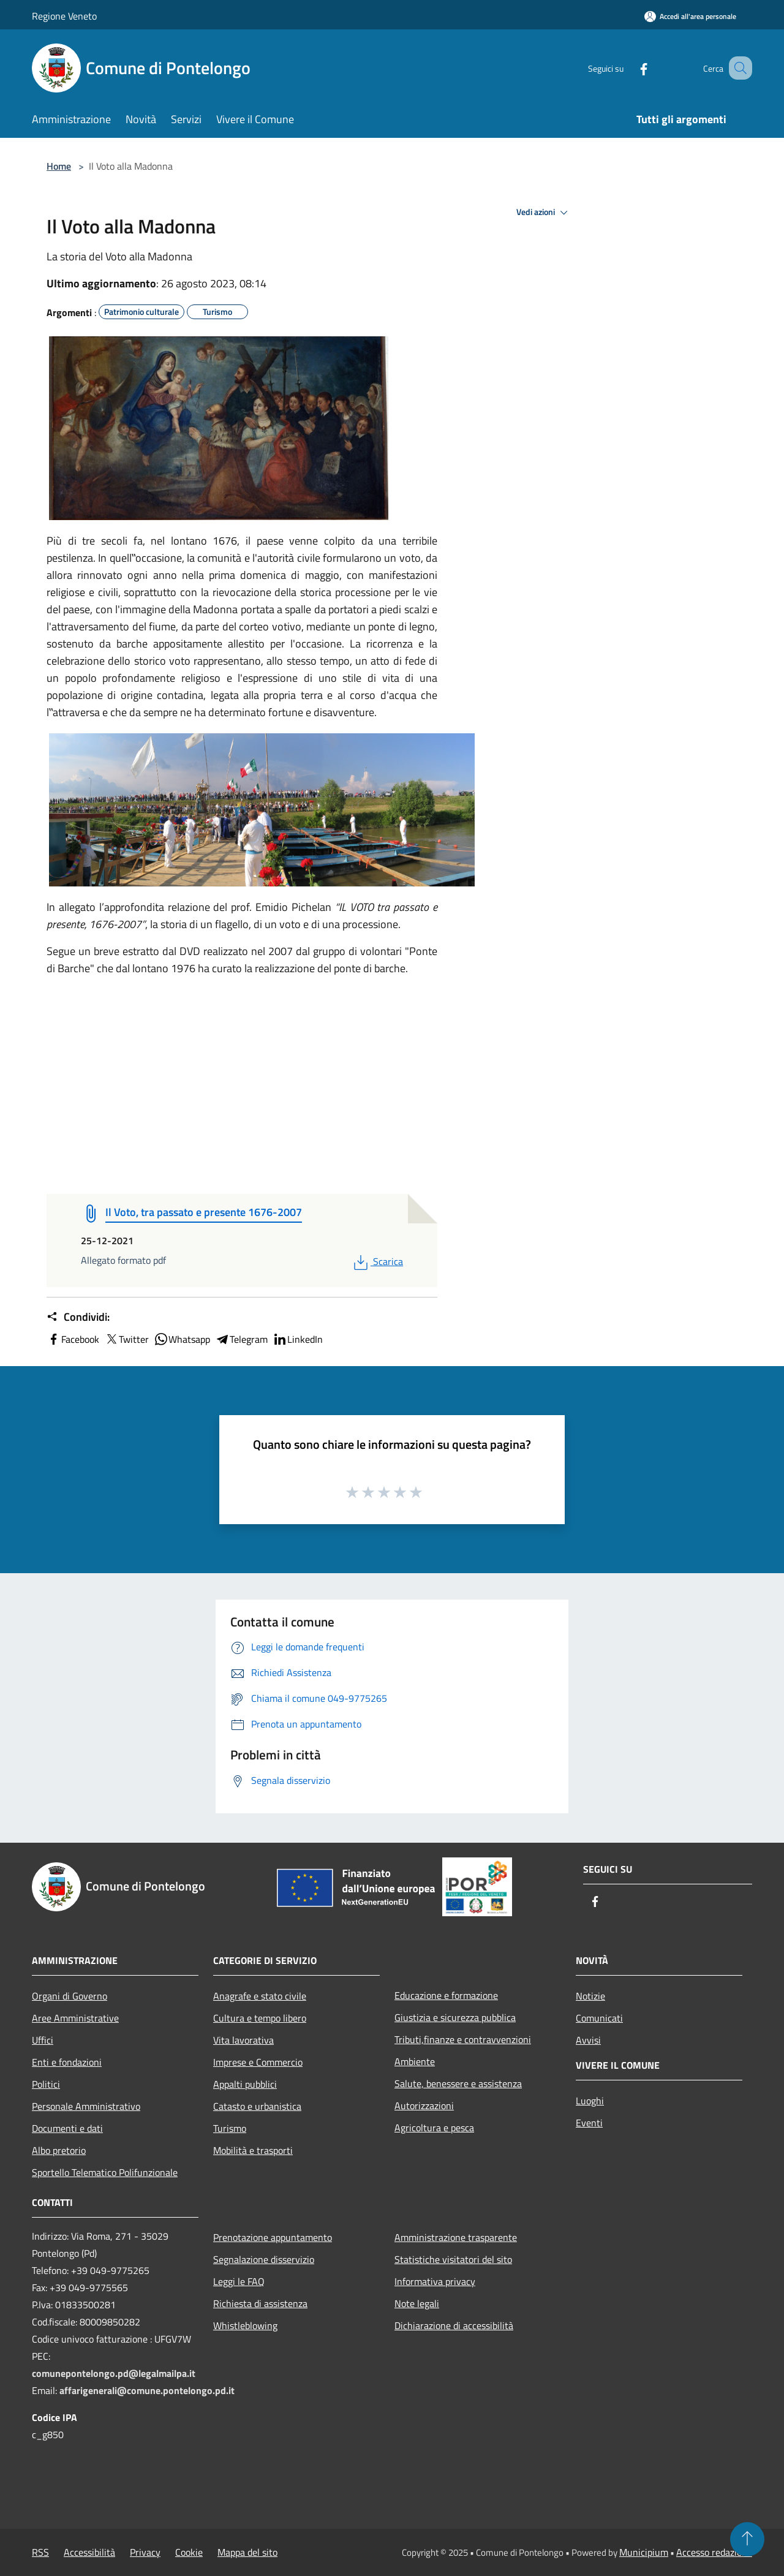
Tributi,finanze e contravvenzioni (462, 2039)
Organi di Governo (69, 1996)
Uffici (42, 2040)
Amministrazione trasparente (455, 2237)
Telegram (241, 1339)
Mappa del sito (247, 2552)
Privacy (145, 2552)
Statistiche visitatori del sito (453, 2259)
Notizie (590, 1996)
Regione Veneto (64, 16)
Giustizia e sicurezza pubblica (455, 2017)
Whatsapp (182, 1339)
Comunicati (599, 2018)
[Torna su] (747, 2539)
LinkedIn (298, 1339)
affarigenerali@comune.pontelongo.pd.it (147, 2390)
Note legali (416, 2303)
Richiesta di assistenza (260, 2303)
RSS (40, 2552)
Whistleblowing (245, 2325)
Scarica (377, 1261)
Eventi (589, 2122)
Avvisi (588, 2040)
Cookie (189, 2552)
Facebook (73, 1339)
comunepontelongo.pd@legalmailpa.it (113, 2373)
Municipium (643, 2552)
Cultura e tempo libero (259, 2018)
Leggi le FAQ (239, 2281)
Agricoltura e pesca (434, 2127)
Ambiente (414, 2061)
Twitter (126, 1339)
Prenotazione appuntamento (272, 2237)
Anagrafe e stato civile (259, 1996)
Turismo (229, 2128)
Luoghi (590, 2100)
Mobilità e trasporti (253, 2150)
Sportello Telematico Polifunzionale (105, 2172)
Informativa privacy (434, 2281)
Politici (46, 2084)
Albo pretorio (59, 2150)
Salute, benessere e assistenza (458, 2083)
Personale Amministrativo (86, 2106)
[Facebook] (628, 67)
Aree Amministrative (75, 2018)
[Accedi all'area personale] (690, 16)
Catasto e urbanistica (257, 2106)
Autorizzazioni (424, 2105)
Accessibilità (89, 2552)
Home (59, 166)
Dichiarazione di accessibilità (453, 2325)
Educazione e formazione (446, 1995)
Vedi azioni (543, 212)
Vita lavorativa (243, 2040)
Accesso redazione (714, 2552)
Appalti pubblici (245, 2084)
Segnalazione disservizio (263, 2259)
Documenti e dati (67, 2128)
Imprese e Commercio (258, 2062)
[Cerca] (737, 68)
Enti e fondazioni (67, 2062)
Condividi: (78, 1317)
